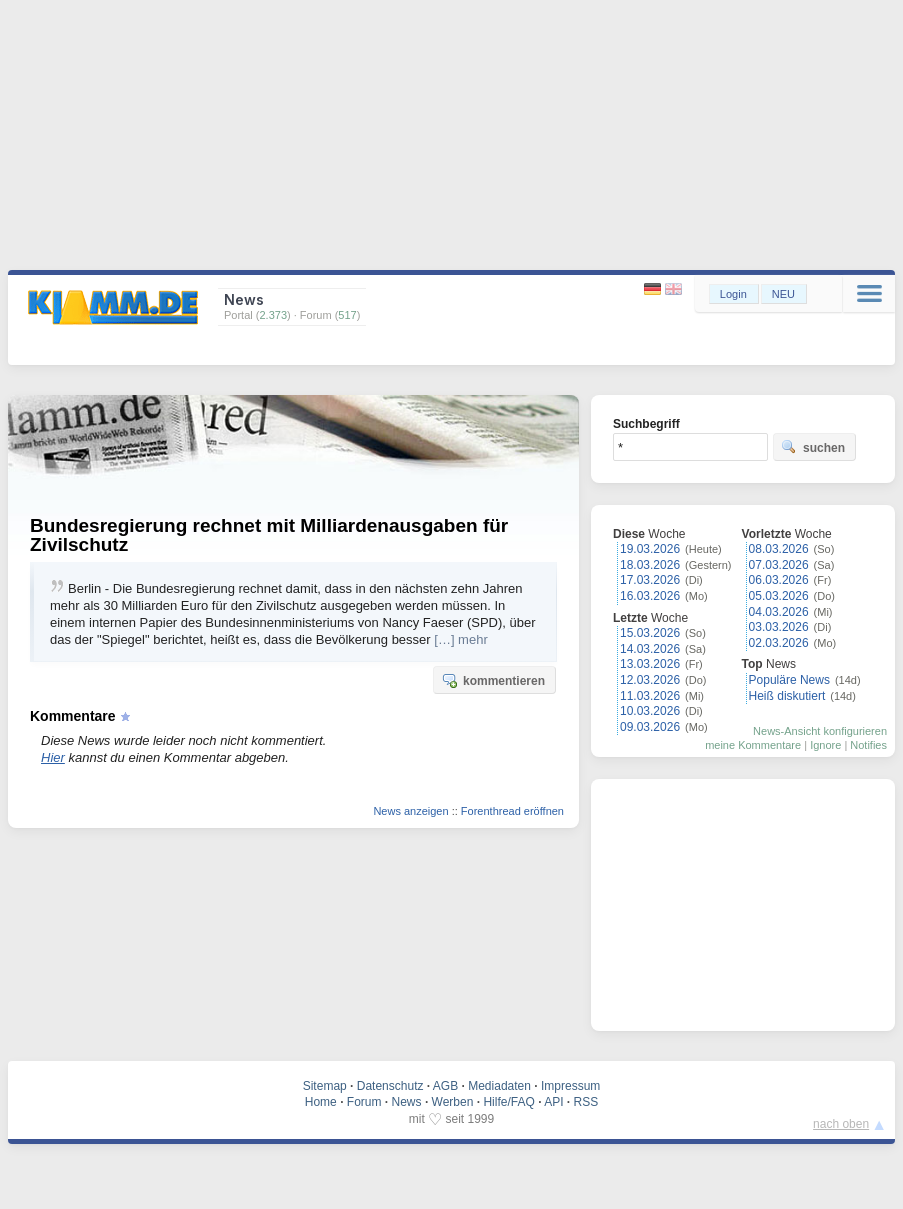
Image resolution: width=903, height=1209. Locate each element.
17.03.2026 (650, 580)
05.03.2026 (779, 596)
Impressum (570, 1086)
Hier (53, 757)
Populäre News (789, 680)
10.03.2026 (650, 711)
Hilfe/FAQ (508, 1102)
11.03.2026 (650, 696)
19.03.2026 (650, 549)
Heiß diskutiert (787, 696)
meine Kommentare (753, 745)
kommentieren (493, 680)
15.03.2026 (650, 633)
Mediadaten (499, 1086)
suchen (813, 447)
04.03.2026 (779, 612)
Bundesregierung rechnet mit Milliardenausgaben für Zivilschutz (269, 535)
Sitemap (325, 1086)
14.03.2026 (650, 649)
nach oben (841, 1124)
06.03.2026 (779, 580)
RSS (586, 1102)
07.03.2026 (779, 565)
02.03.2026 (779, 643)
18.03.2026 (650, 565)
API (553, 1102)
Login (733, 294)
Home (321, 1102)
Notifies (868, 745)
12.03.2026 (650, 680)
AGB (445, 1086)
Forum (364, 1102)
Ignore (825, 745)
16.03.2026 (650, 596)
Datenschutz (390, 1086)
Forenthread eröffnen (512, 811)
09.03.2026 (650, 727)
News (407, 1102)
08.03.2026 (779, 549)
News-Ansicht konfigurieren (820, 731)
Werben (453, 1102)
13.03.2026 (650, 664)
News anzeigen (410, 811)
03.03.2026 (779, 627)
